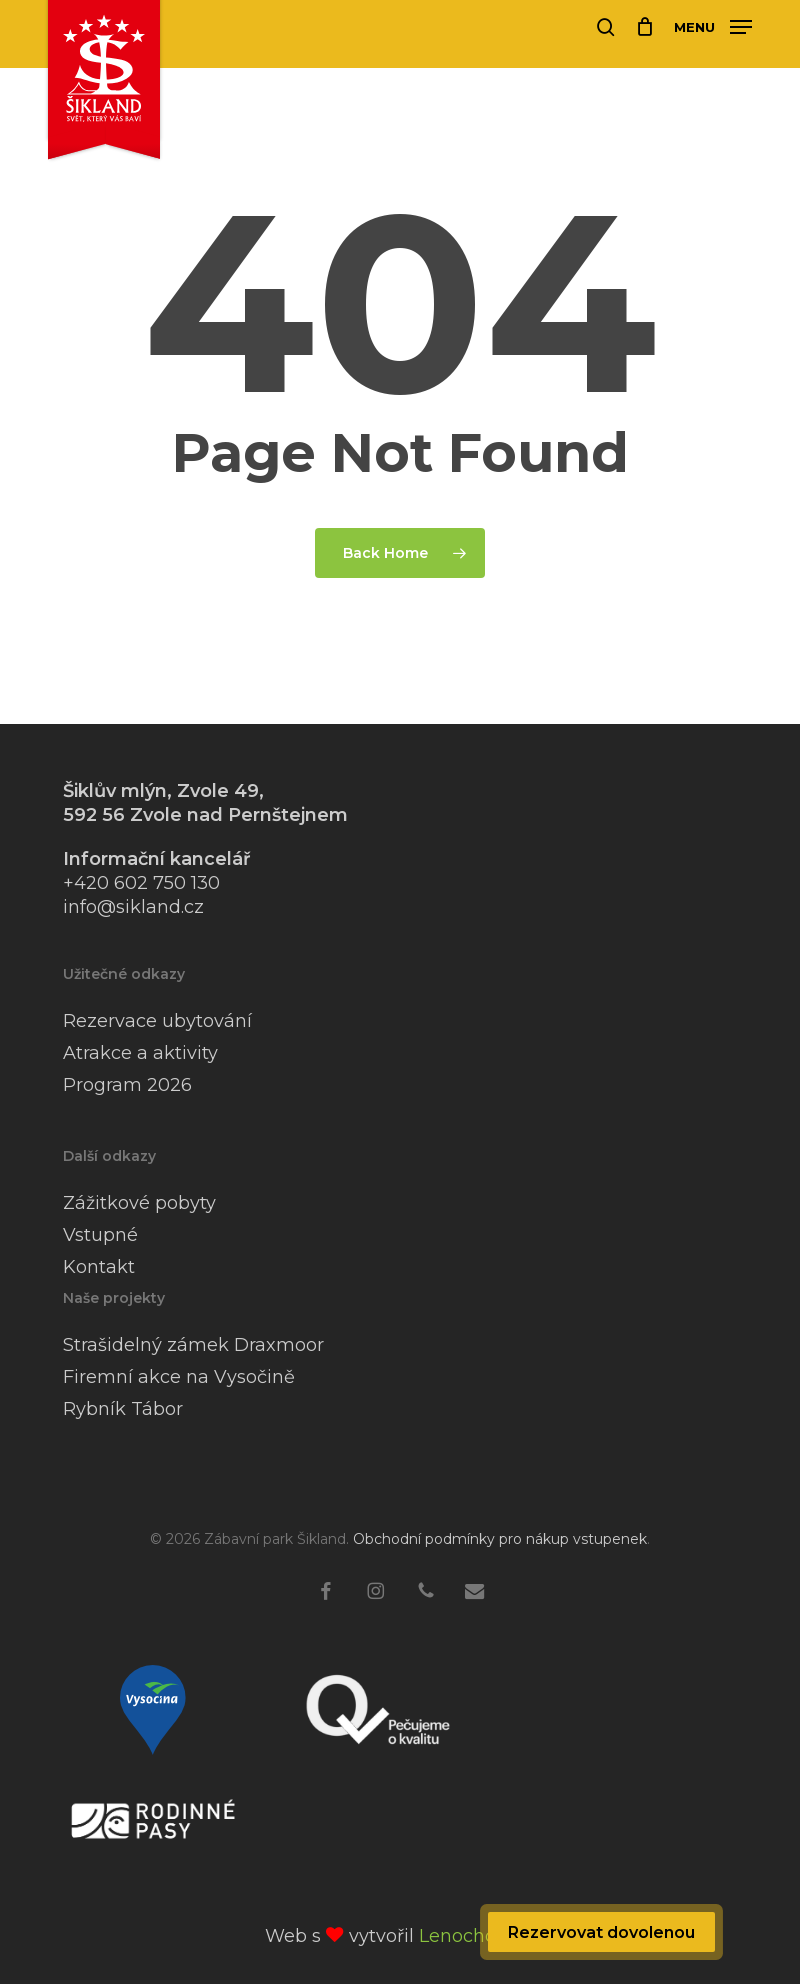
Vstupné (100, 1235)
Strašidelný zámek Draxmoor (193, 1345)
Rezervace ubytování (157, 1021)
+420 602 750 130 (141, 883)
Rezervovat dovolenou (601, 1932)
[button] (713, 26)
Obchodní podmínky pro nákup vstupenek (500, 1539)
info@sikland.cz (133, 907)
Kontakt (99, 1267)
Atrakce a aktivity (140, 1053)
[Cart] (644, 27)
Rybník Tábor (123, 1409)
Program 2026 (127, 1085)
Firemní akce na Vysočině (179, 1377)
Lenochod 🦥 (477, 1936)
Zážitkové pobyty (139, 1203)
